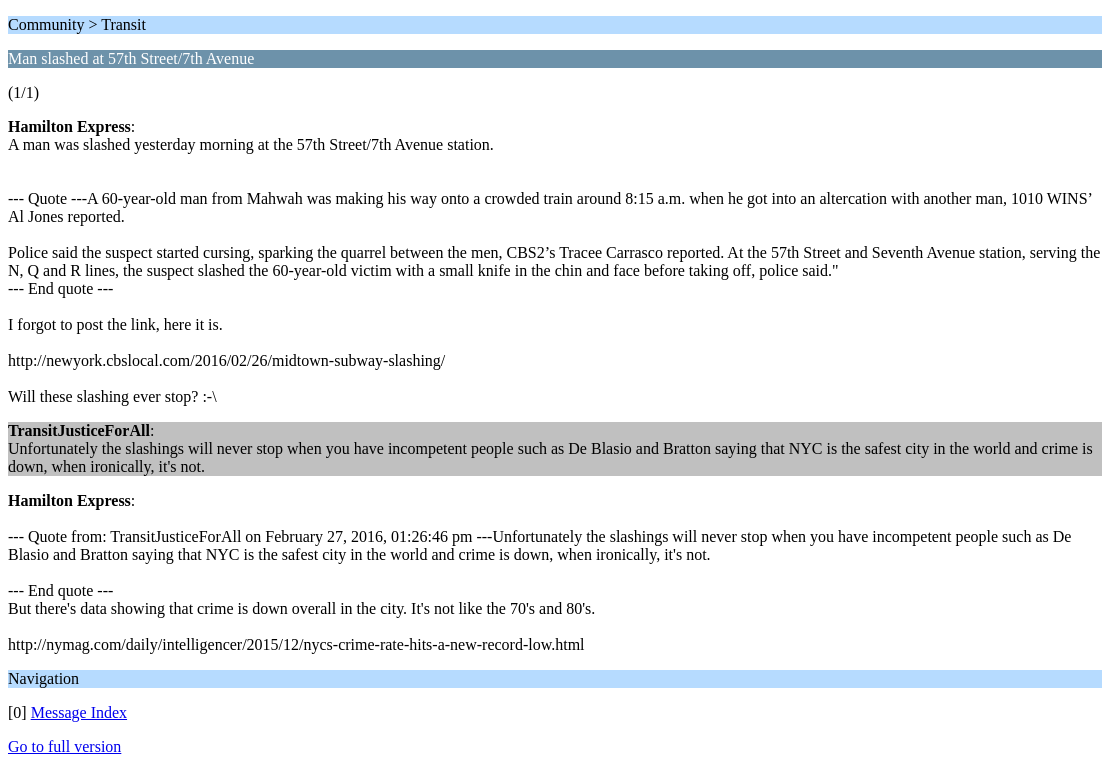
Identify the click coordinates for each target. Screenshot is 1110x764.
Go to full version (64, 746)
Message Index (79, 712)
